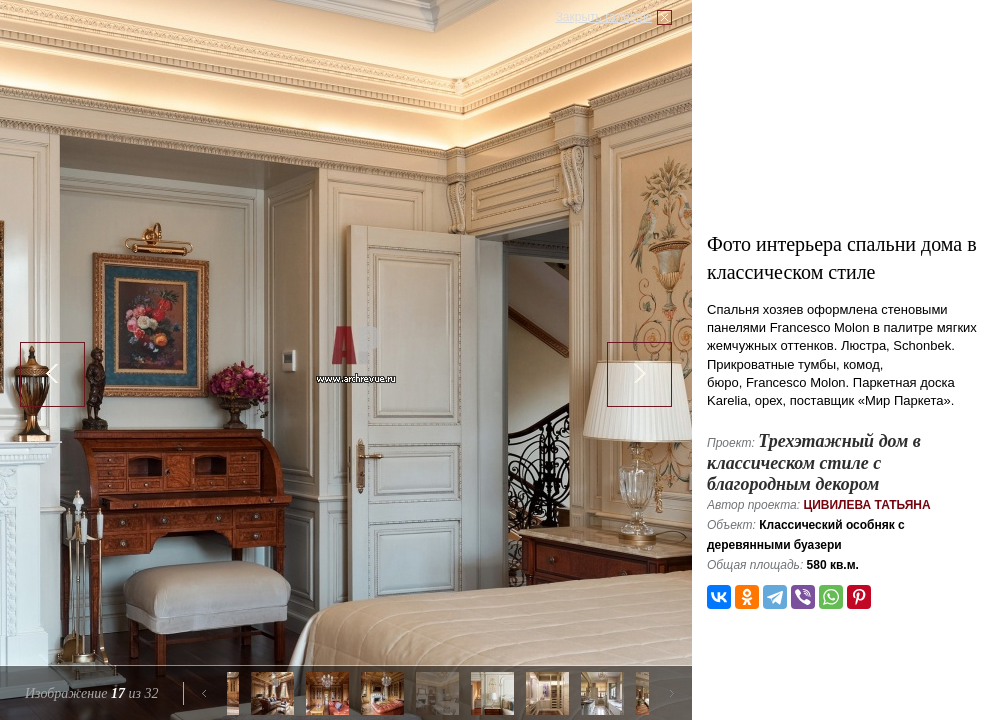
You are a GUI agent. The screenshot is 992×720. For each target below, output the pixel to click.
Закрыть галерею (604, 17)
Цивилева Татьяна (866, 505)
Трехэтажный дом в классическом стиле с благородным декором (814, 462)
